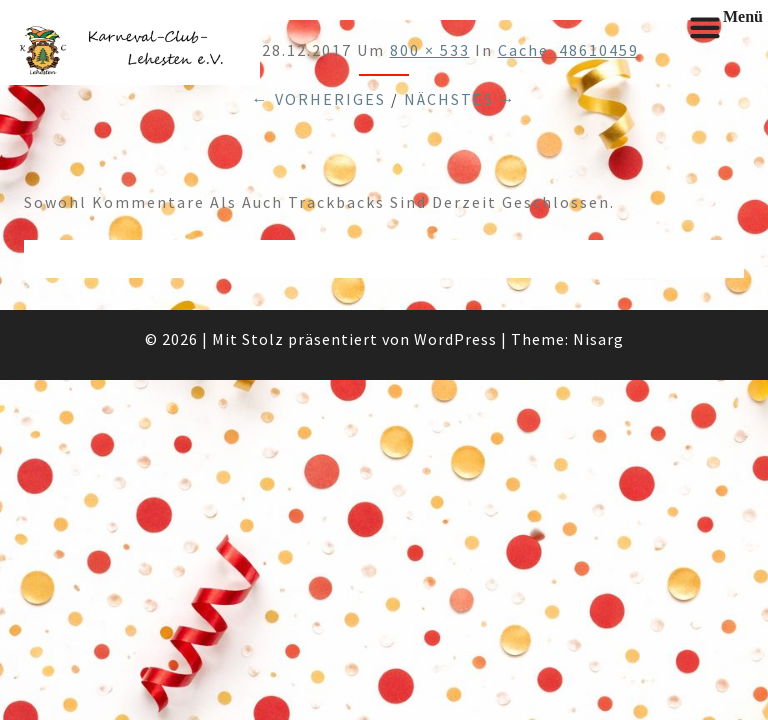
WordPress (455, 339)
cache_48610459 (568, 50)
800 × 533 (430, 50)
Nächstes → (460, 99)
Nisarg (598, 339)
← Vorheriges (319, 99)
